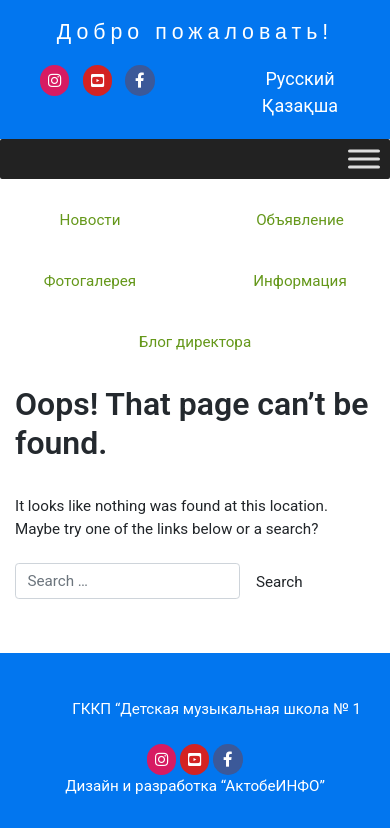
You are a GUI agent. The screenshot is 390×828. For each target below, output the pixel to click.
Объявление (300, 220)
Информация (299, 281)
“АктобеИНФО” (273, 786)
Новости (90, 220)
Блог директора (195, 342)
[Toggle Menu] (364, 158)
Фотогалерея (90, 281)
